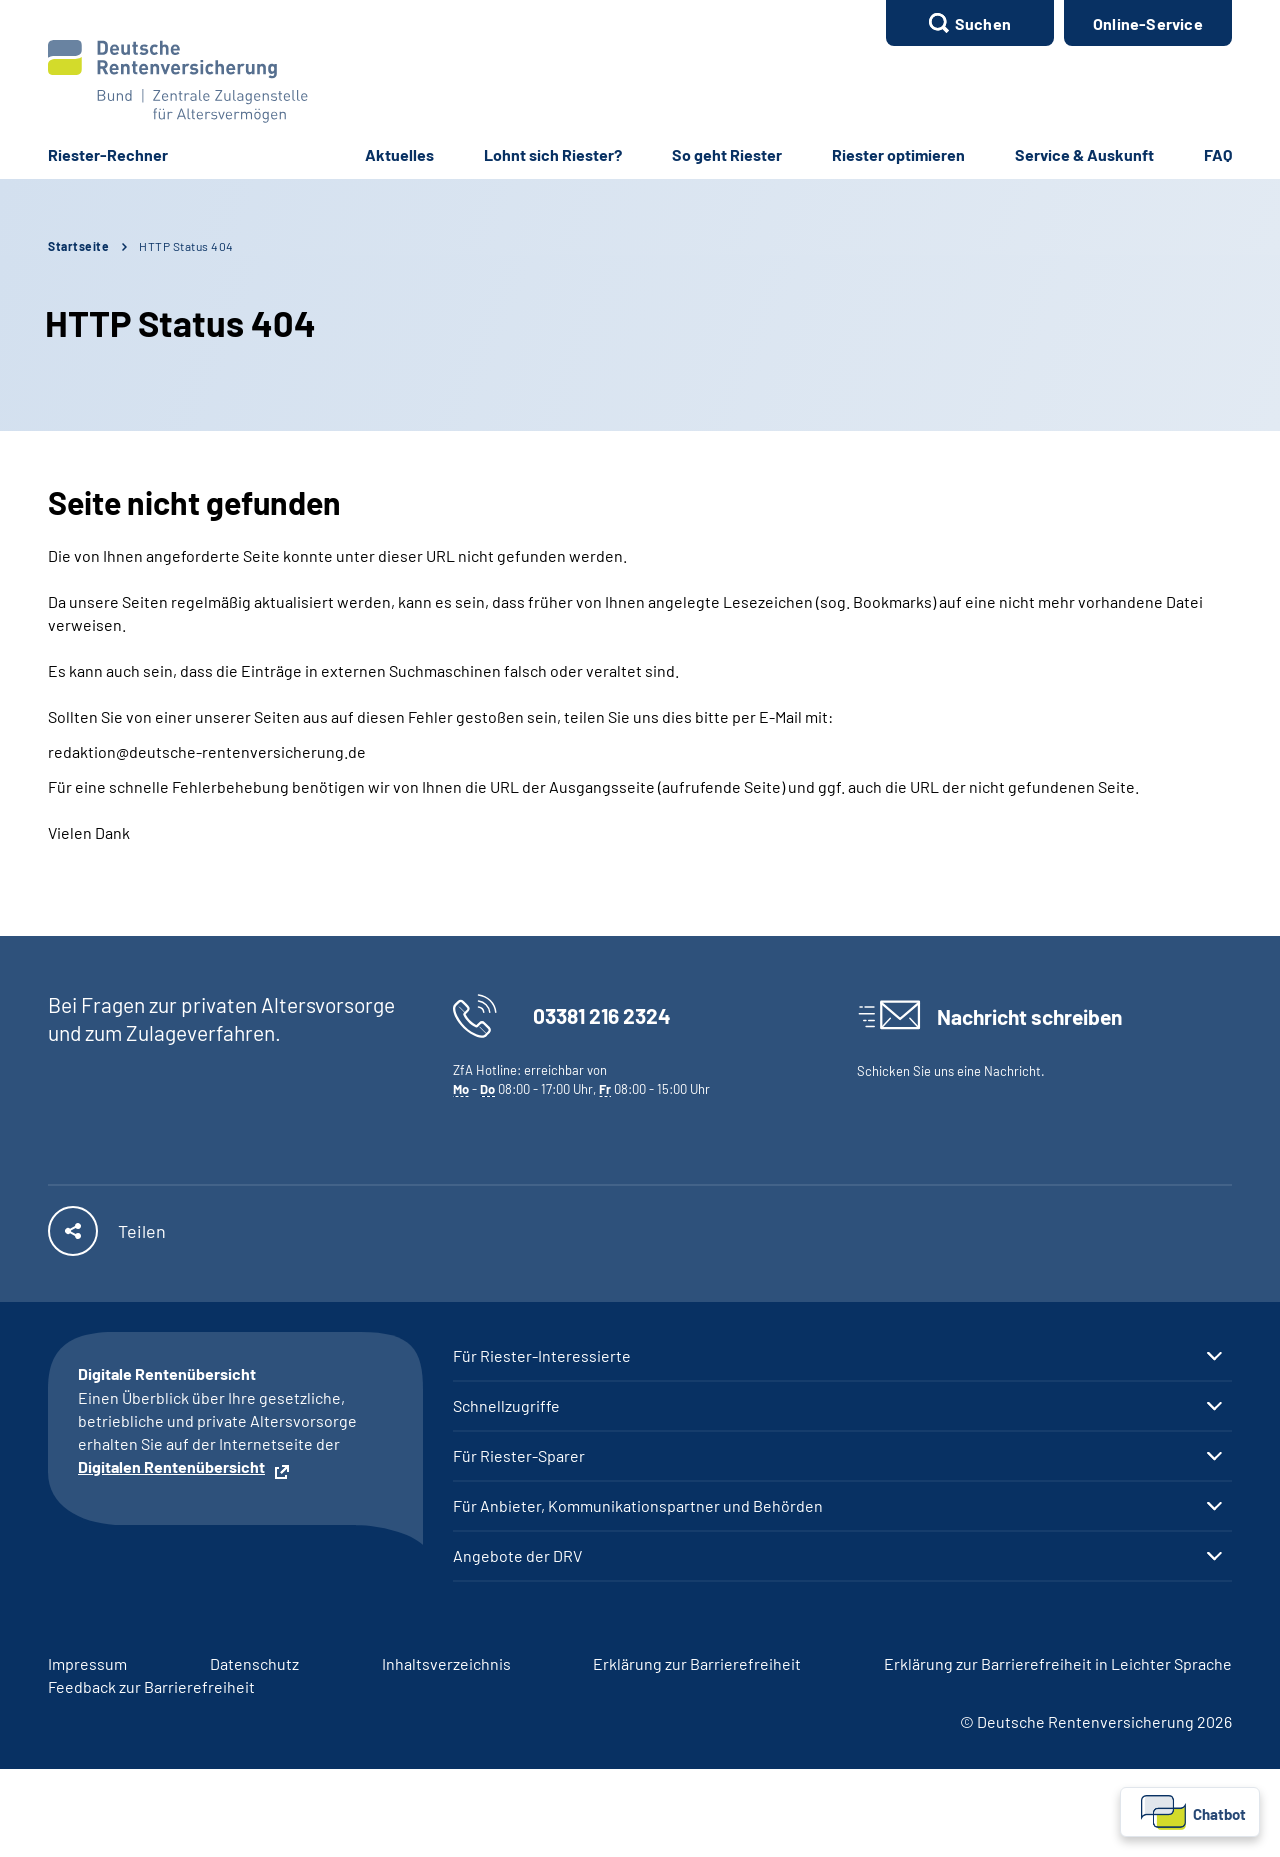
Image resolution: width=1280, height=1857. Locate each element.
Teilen (142, 1231)
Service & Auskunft (1084, 154)
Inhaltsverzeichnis (446, 1663)
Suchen (983, 23)
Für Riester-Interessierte (542, 1356)
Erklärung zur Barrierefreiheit (697, 1663)
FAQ (1218, 154)
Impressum (87, 1663)
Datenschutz (254, 1663)
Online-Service (1148, 23)
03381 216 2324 (602, 1015)
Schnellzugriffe (506, 1406)
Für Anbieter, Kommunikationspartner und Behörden (638, 1506)
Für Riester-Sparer (519, 1456)
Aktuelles (399, 154)
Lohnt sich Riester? (553, 154)
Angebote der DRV (517, 1556)
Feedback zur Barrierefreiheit (151, 1686)
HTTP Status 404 (186, 246)
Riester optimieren (898, 154)
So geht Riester (727, 154)
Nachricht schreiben (1029, 1016)
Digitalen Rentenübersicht (171, 1466)
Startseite (78, 246)
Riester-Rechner (108, 154)
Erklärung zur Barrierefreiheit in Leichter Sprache (1058, 1663)
